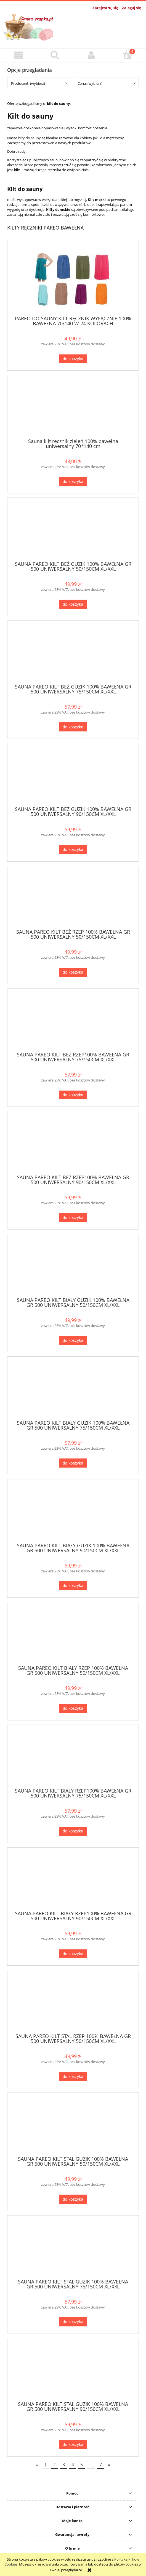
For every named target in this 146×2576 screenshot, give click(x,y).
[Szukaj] (55, 55)
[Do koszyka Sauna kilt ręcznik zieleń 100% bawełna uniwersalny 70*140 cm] (73, 481)
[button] (18, 55)
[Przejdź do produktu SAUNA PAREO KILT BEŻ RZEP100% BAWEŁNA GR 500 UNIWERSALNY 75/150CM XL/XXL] (73, 1022)
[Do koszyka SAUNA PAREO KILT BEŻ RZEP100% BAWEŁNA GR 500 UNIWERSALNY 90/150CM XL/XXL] (73, 1217)
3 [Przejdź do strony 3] (63, 2465)
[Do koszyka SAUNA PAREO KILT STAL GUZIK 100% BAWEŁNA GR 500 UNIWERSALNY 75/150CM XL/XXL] (73, 2321)
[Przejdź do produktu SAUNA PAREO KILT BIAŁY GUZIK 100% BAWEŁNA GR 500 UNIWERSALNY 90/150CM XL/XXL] (73, 1513)
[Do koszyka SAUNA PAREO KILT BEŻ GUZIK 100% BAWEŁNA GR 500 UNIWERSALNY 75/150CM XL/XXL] (73, 726)
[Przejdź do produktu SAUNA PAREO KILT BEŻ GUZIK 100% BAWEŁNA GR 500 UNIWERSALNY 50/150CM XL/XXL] (73, 531)
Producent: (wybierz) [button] (28, 83)
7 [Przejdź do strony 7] (100, 2465)
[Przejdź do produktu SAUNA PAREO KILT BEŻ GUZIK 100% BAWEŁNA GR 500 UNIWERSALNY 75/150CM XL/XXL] (73, 654)
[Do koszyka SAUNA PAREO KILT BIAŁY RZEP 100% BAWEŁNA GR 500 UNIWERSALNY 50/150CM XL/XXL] (73, 1708)
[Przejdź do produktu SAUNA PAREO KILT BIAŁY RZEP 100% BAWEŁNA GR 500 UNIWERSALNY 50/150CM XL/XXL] (73, 1635)
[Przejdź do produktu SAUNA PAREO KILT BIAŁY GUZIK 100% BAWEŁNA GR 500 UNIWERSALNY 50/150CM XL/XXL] (73, 1267)
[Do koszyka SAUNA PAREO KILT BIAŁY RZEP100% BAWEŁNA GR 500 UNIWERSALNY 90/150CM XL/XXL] (73, 1953)
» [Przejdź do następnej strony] (109, 2465)
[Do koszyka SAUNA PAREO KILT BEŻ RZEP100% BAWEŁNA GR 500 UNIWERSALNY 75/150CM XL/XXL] (73, 1095)
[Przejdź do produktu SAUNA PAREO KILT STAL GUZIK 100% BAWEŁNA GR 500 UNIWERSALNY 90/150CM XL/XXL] (73, 2371)
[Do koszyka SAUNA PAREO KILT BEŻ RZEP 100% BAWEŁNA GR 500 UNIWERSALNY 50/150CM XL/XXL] (73, 972)
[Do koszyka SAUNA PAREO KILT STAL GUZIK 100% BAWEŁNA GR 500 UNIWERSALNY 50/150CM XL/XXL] (73, 2199)
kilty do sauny (29, 137)
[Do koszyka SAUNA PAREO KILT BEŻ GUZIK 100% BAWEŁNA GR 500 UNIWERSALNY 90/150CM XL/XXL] (73, 849)
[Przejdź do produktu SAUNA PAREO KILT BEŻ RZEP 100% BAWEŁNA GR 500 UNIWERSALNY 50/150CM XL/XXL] (73, 899)
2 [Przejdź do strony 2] (54, 2465)
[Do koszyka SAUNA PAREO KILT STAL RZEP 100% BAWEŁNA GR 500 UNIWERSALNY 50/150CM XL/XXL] (73, 2076)
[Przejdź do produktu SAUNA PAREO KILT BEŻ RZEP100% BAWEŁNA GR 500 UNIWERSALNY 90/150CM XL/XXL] (73, 1144)
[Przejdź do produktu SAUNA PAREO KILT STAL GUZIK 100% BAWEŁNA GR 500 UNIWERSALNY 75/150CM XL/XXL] (73, 2249)
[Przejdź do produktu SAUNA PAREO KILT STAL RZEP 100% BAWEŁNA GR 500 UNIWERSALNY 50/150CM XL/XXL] (73, 2003)
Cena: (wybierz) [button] (90, 83)
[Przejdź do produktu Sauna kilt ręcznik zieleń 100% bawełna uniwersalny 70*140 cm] (73, 408)
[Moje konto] (91, 55)
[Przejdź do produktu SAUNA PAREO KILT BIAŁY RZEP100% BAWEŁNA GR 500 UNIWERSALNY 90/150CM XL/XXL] (73, 1881)
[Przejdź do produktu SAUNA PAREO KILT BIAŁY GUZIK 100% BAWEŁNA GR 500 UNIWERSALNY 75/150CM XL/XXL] (73, 1390)
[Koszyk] (128, 55)
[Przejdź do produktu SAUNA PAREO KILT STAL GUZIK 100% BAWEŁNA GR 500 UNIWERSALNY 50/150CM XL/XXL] (73, 2126)
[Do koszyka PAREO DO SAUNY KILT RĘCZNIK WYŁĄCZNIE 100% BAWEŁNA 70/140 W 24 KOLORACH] (73, 359)
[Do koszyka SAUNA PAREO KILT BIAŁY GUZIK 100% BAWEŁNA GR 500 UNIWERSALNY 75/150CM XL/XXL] (73, 1463)
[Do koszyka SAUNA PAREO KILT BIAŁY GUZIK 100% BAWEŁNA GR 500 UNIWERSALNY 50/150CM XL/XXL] (73, 1340)
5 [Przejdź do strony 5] (81, 2465)
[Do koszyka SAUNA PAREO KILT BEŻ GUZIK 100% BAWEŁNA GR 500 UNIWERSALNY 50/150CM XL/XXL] (73, 604)
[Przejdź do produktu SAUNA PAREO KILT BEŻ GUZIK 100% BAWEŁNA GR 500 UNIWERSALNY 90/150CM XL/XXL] (73, 776)
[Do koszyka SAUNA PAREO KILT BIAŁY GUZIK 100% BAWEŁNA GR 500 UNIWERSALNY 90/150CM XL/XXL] (73, 1585)
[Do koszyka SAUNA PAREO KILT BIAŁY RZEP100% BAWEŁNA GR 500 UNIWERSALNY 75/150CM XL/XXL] (73, 1831)
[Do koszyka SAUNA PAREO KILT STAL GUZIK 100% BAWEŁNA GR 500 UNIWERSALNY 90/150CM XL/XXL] (73, 2444)
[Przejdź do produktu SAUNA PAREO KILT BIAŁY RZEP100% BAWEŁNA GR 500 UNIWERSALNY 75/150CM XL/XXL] (73, 1758)
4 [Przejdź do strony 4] (72, 2465)
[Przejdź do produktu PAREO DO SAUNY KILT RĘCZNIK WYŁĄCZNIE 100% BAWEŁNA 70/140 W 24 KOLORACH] (73, 280)
